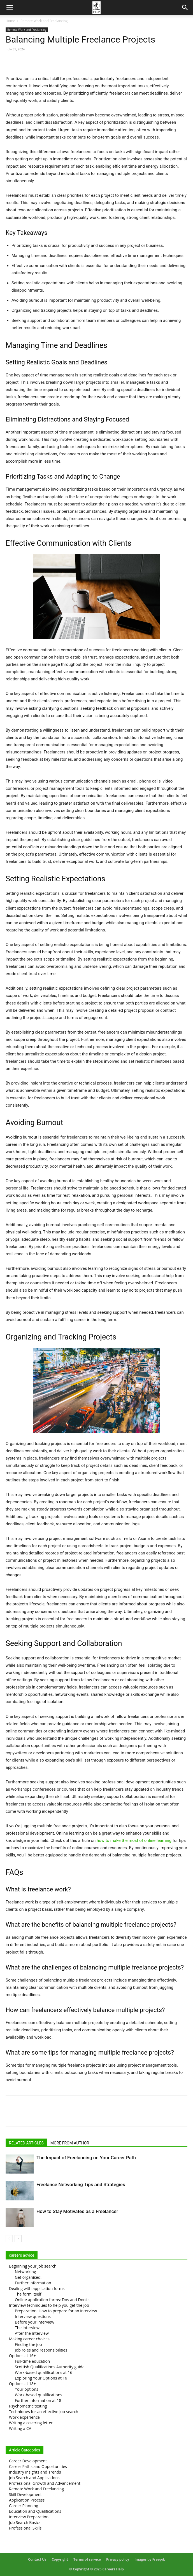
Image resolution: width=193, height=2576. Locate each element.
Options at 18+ (22, 2383)
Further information (33, 2282)
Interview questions (33, 2316)
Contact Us (37, 2559)
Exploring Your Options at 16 (41, 2378)
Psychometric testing (28, 2406)
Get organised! (28, 2277)
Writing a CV (20, 2428)
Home (10, 20)
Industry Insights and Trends (35, 2472)
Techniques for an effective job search (43, 2411)
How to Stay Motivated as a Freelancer (77, 2211)
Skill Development (25, 2494)
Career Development (28, 2460)
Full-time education (32, 2361)
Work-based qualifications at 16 (43, 2372)
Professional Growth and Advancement (44, 2483)
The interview (27, 2327)
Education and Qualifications (35, 2511)
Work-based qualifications (38, 2394)
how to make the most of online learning (134, 1840)
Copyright (60, 2559)
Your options (26, 2389)
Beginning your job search (32, 2266)
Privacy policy (117, 2559)
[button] (9, 7)
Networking (25, 2271)
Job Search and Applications (34, 2477)
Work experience (24, 2417)
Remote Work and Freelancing (44, 20)
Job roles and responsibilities (41, 2350)
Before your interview (34, 2322)
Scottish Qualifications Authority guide (50, 2366)
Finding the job (28, 2344)
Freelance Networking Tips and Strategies (80, 2184)
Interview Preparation (28, 2516)
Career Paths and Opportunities (38, 2466)
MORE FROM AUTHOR (69, 2143)
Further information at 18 (38, 2400)
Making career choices (29, 2338)
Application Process (27, 2500)
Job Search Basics (25, 2522)
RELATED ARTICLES (26, 2143)
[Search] (185, 7)
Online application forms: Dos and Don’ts (52, 2299)
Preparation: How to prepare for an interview (56, 2310)
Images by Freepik (149, 2559)
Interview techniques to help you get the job (49, 2305)
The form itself (28, 2294)
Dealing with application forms (36, 2288)
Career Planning (23, 2505)
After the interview (32, 2333)
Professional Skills (25, 2528)
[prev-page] (9, 2238)
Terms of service (87, 2559)
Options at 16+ (22, 2355)
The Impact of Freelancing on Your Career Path (86, 2157)
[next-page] (18, 2238)
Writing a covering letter (31, 2422)
